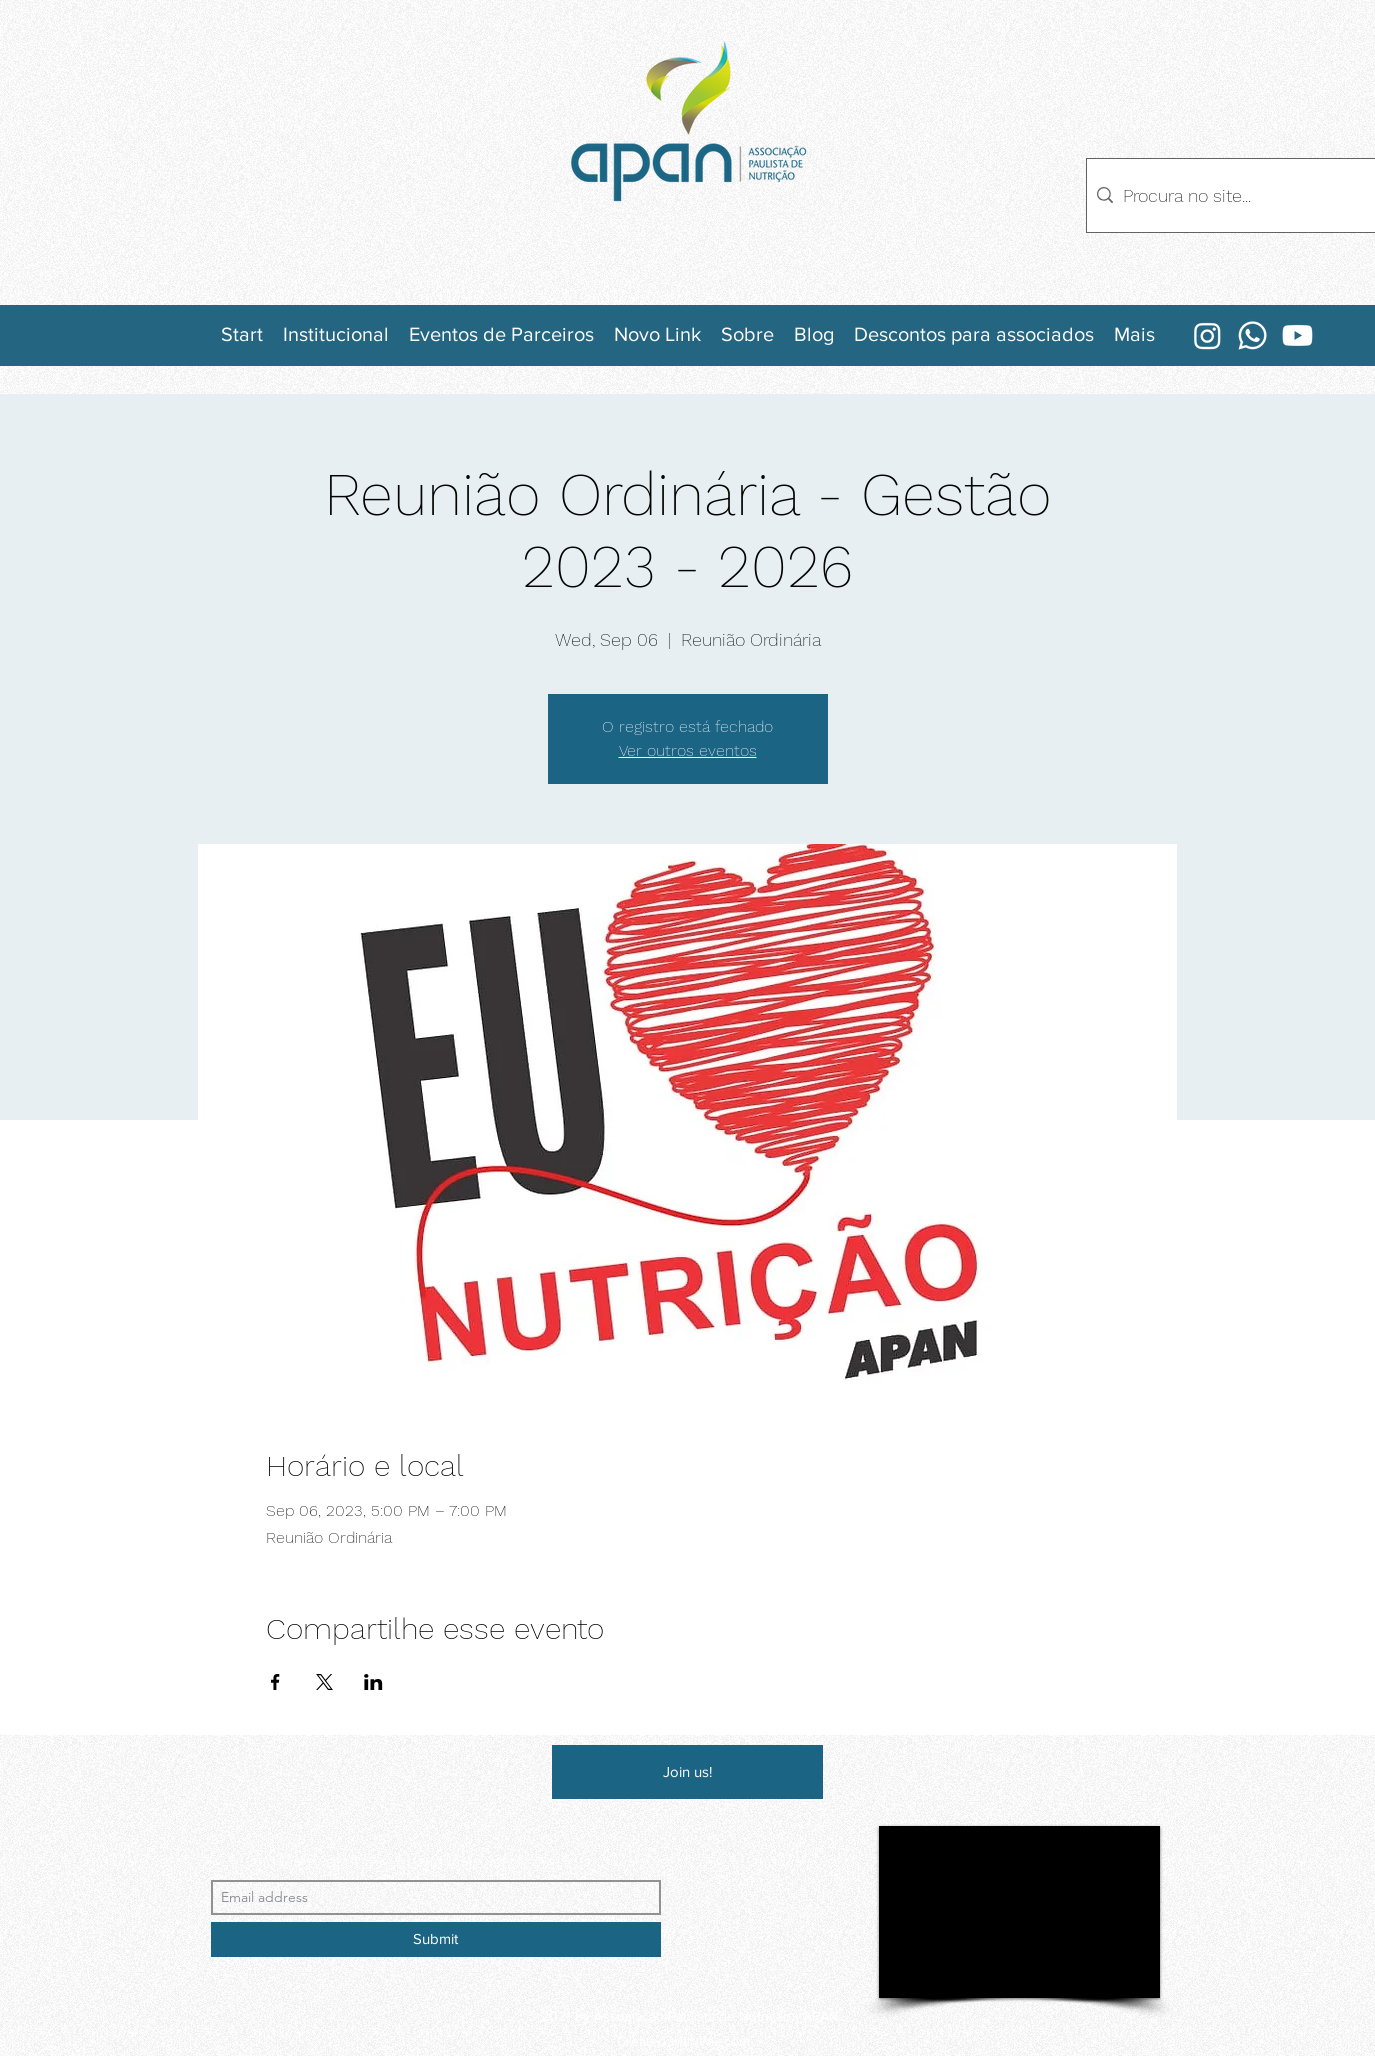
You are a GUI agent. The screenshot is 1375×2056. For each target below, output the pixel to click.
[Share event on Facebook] (275, 1682)
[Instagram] (1207, 335)
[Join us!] (687, 1772)
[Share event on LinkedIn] (373, 1682)
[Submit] (436, 1939)
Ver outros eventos (688, 750)
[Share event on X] (324, 1682)
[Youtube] (1297, 335)
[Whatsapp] (1252, 335)
